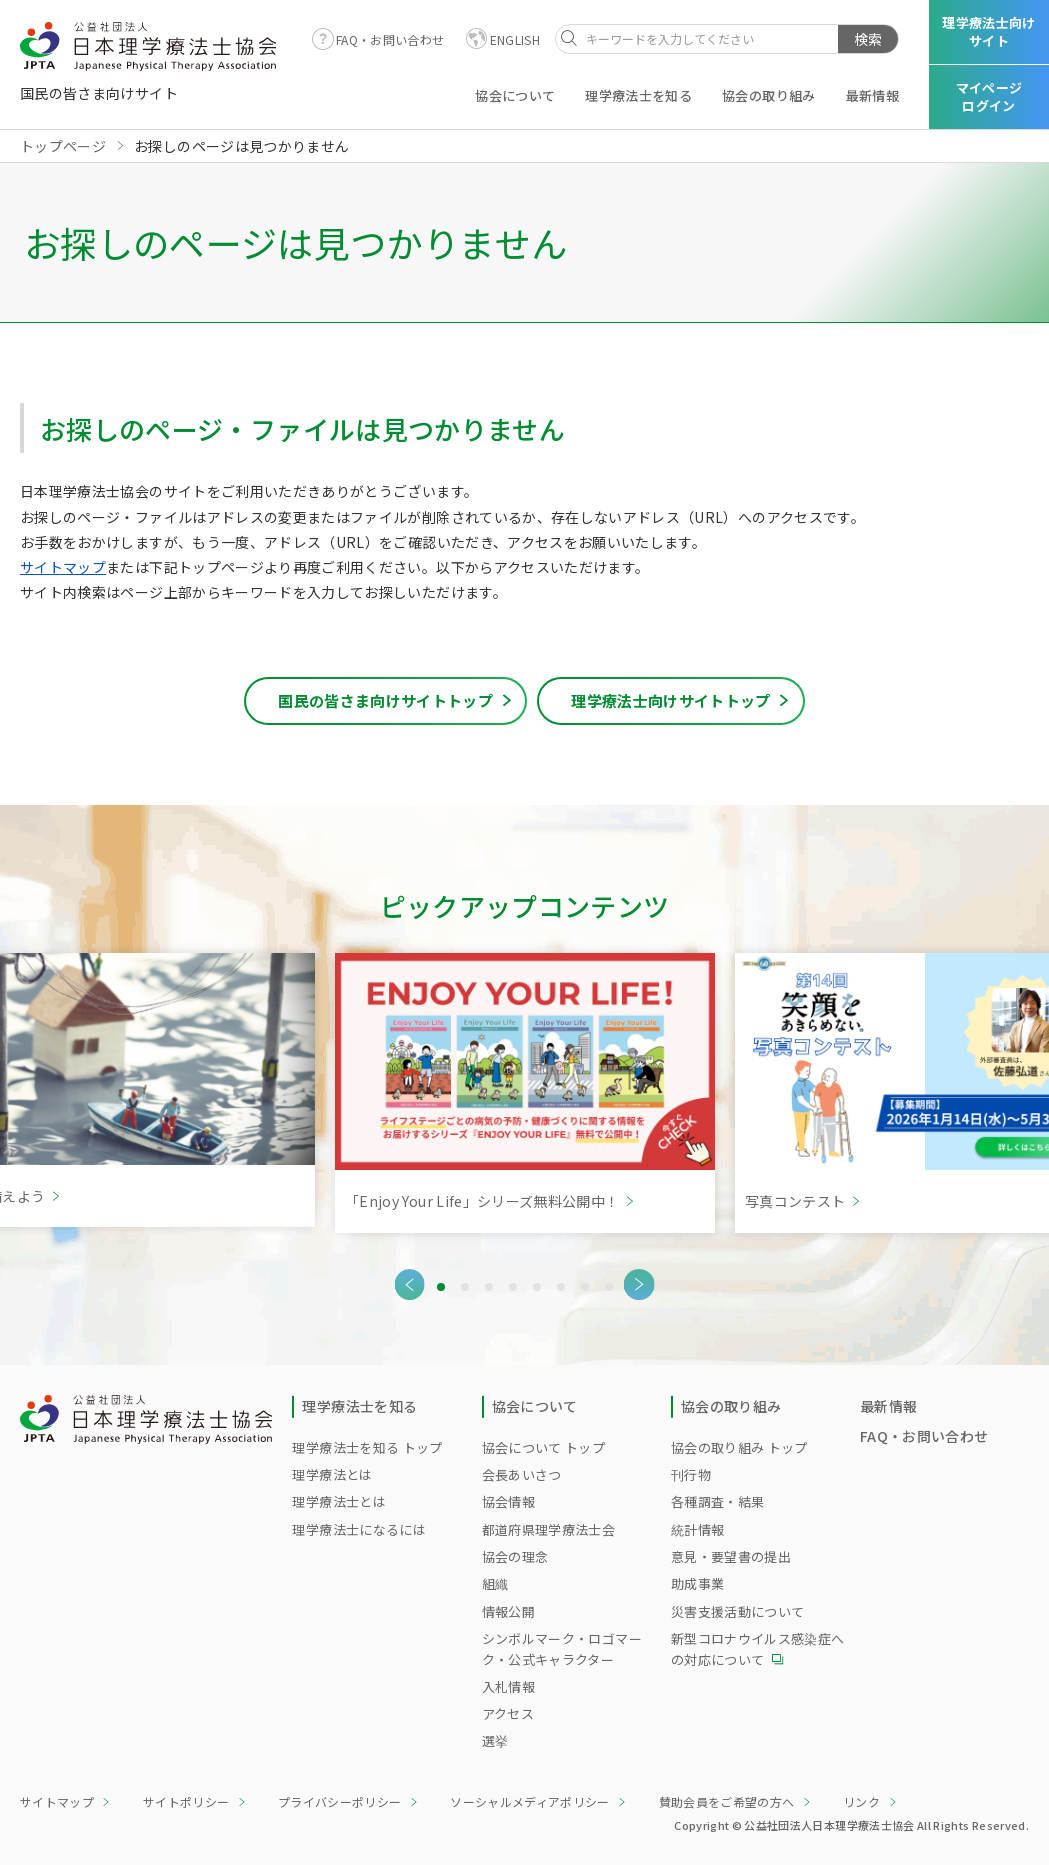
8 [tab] (609, 1287)
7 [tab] (585, 1287)
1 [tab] (441, 1287)
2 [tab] (465, 1287)
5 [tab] (537, 1287)
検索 (868, 39)
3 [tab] (489, 1287)
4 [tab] (513, 1287)
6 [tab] (561, 1287)
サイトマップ (63, 567)
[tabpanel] (525, 1093)
